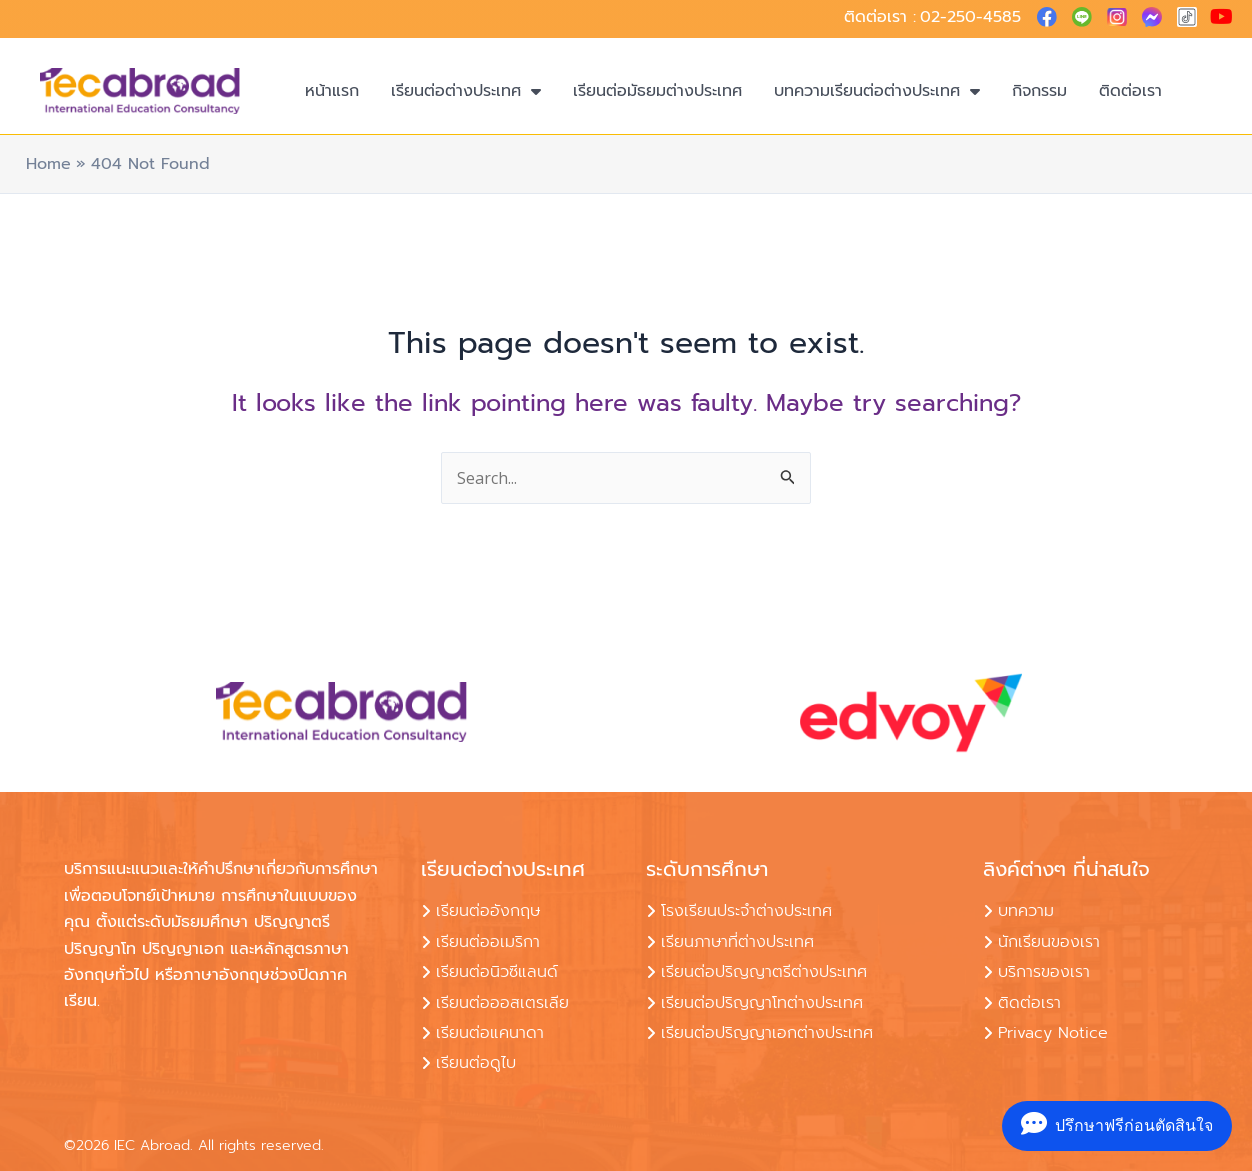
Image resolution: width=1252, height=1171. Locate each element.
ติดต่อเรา (1130, 91)
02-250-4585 (970, 17)
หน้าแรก (332, 91)
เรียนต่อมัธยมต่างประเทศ (657, 91)
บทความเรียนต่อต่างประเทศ (877, 91)
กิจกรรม (1039, 91)
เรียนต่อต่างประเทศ (466, 91)
